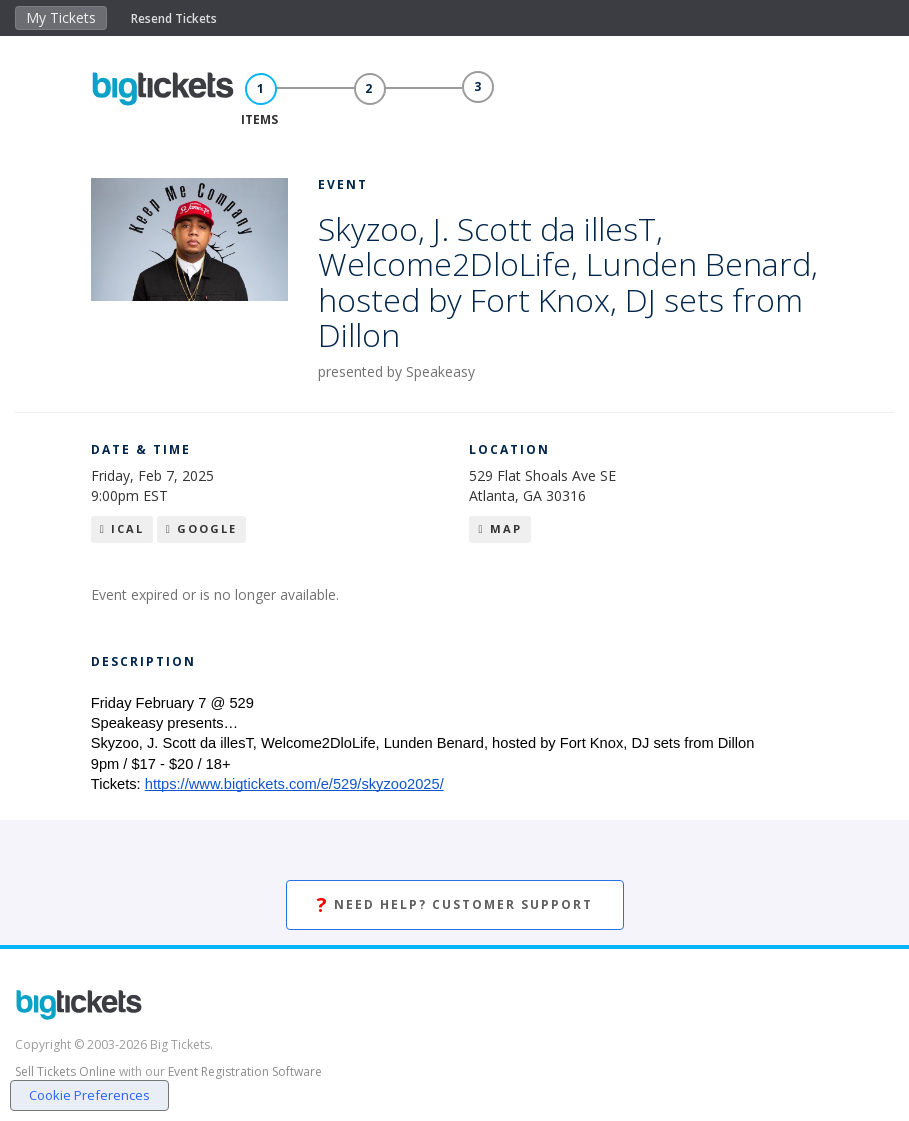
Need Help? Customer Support (455, 905)
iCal (122, 528)
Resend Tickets (174, 18)
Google (201, 528)
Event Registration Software (245, 1071)
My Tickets (61, 17)
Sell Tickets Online (65, 1071)
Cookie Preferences (89, 1095)
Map (499, 528)
